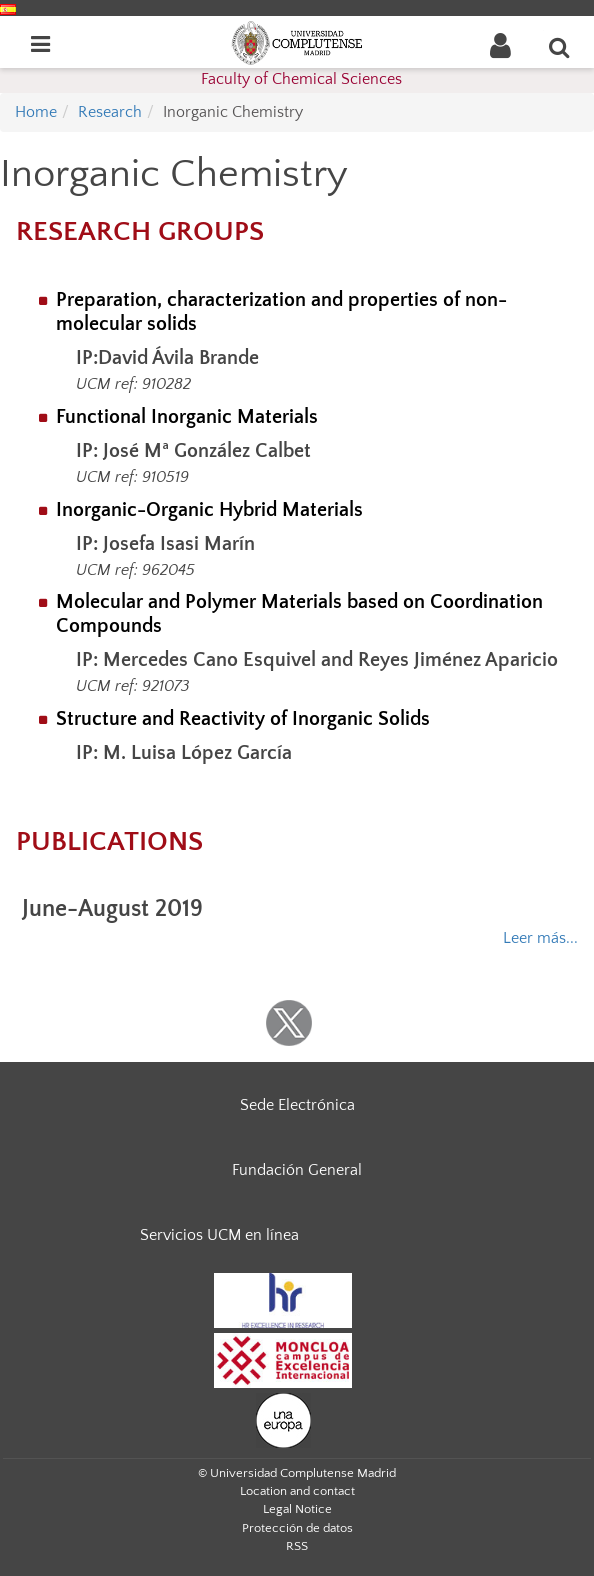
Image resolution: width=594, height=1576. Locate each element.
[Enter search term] (560, 47)
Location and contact (297, 1491)
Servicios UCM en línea (219, 1235)
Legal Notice (297, 1509)
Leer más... (540, 938)
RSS (297, 1546)
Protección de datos (297, 1528)
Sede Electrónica (297, 1105)
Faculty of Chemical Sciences (301, 79)
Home (36, 112)
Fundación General (297, 1170)
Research (110, 112)
